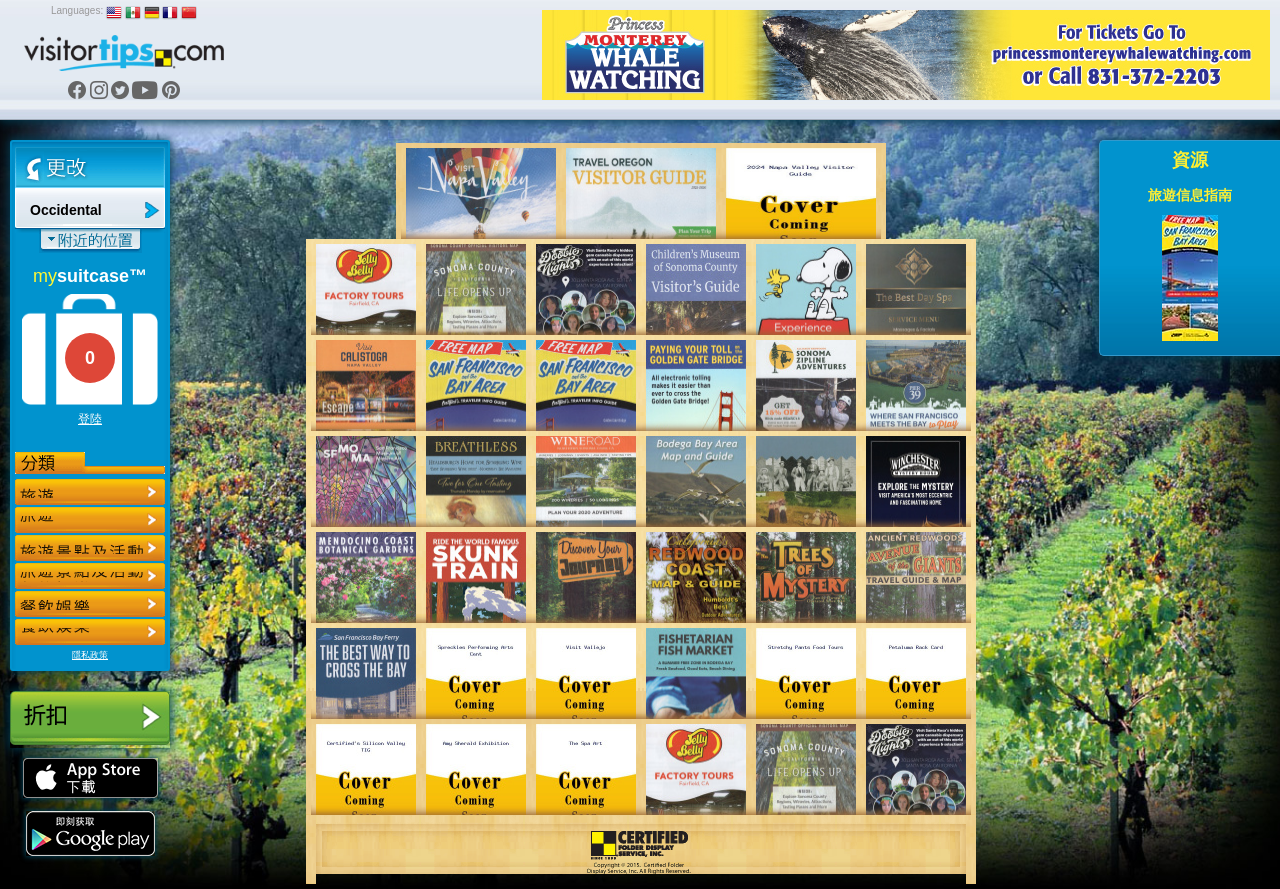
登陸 (90, 419)
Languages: (77, 10)
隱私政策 (90, 655)
